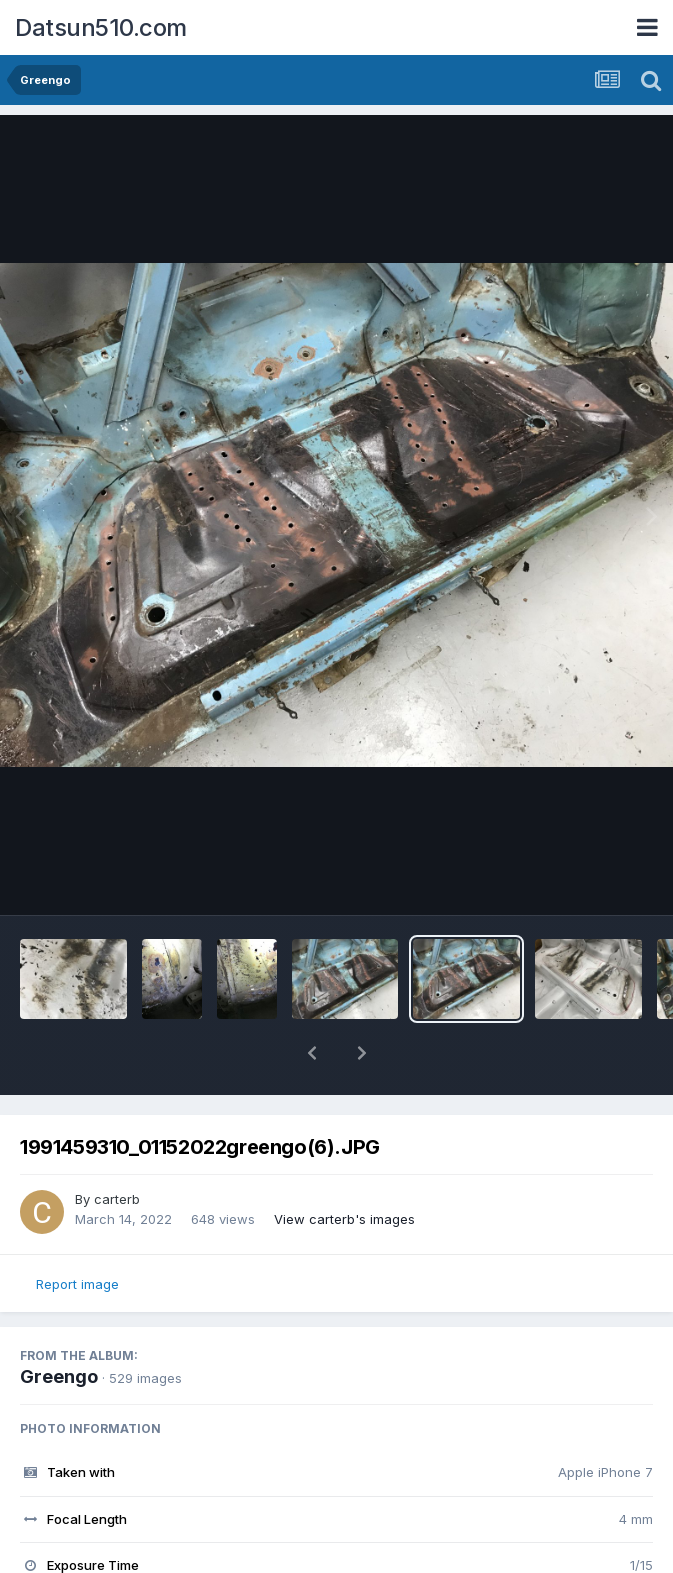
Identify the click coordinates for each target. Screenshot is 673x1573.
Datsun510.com (101, 27)
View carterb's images (344, 1219)
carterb (117, 1199)
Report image (77, 1284)
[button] (312, 1053)
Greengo (59, 1376)
